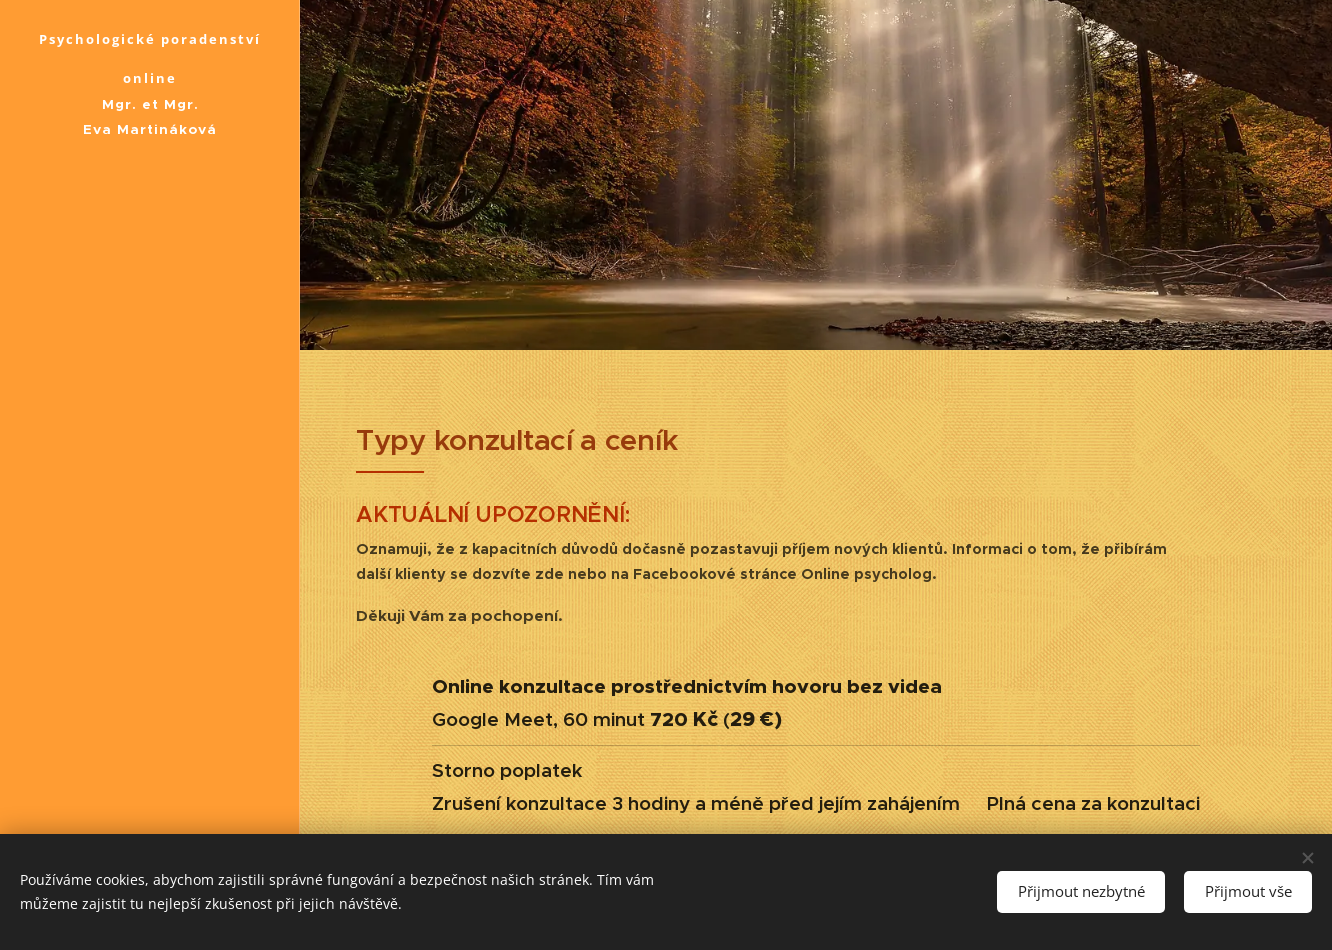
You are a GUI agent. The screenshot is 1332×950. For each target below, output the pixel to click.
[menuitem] (150, 391)
